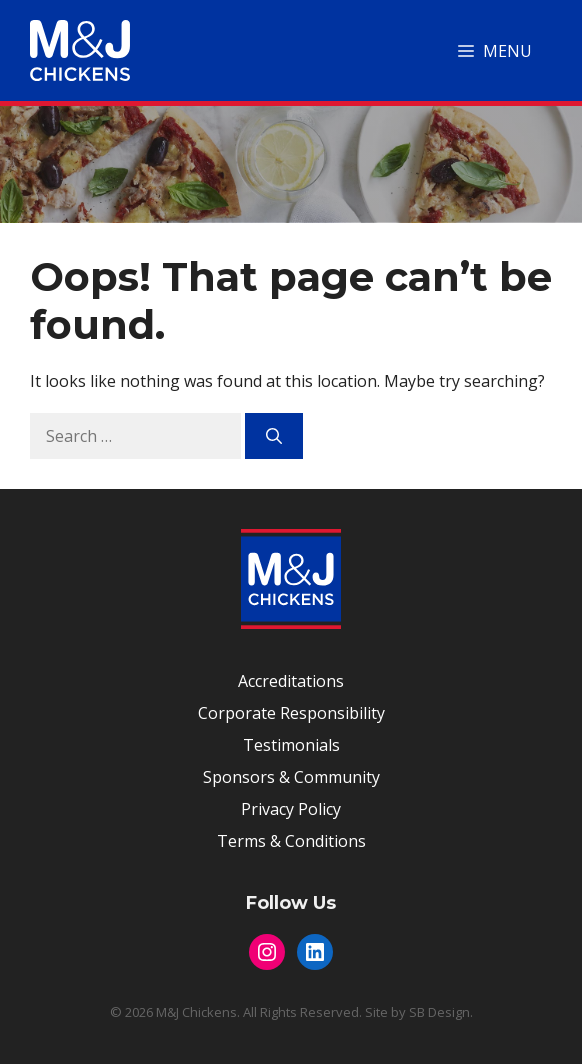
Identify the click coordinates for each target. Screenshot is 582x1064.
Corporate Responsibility (291, 713)
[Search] (274, 436)
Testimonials (291, 745)
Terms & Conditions (291, 841)
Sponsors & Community (291, 777)
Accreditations (291, 681)
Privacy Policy (291, 809)
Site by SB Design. (419, 1012)
